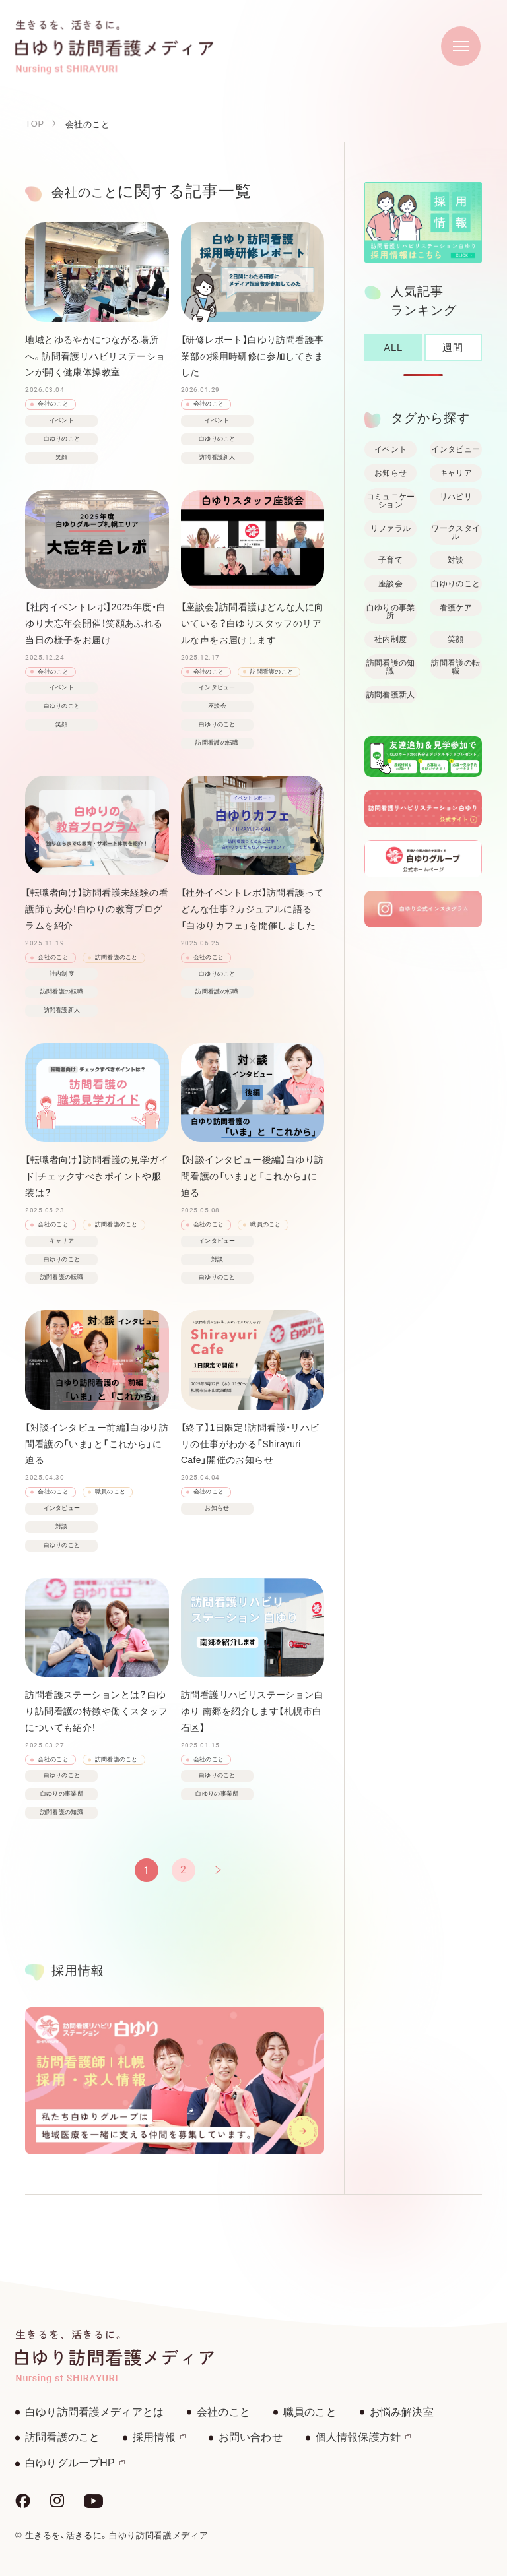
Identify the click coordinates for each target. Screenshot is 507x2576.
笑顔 (456, 639)
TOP (34, 124)
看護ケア (456, 607)
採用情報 (159, 2437)
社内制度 (390, 639)
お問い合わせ (251, 2437)
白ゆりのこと (455, 583)
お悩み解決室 (402, 2412)
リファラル (390, 528)
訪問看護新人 (390, 694)
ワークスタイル (455, 532)
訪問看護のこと (62, 2437)
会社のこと (223, 2412)
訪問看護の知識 (390, 666)
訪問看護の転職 (455, 666)
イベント (390, 449)
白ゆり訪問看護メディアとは (94, 2412)
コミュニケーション (390, 500)
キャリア (456, 473)
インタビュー (455, 449)
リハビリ (456, 496)
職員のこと (310, 2412)
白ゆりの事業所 (390, 611)
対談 (456, 560)
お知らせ (390, 473)
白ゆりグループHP (75, 2462)
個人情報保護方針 (363, 2437)
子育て (390, 560)
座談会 (390, 583)
